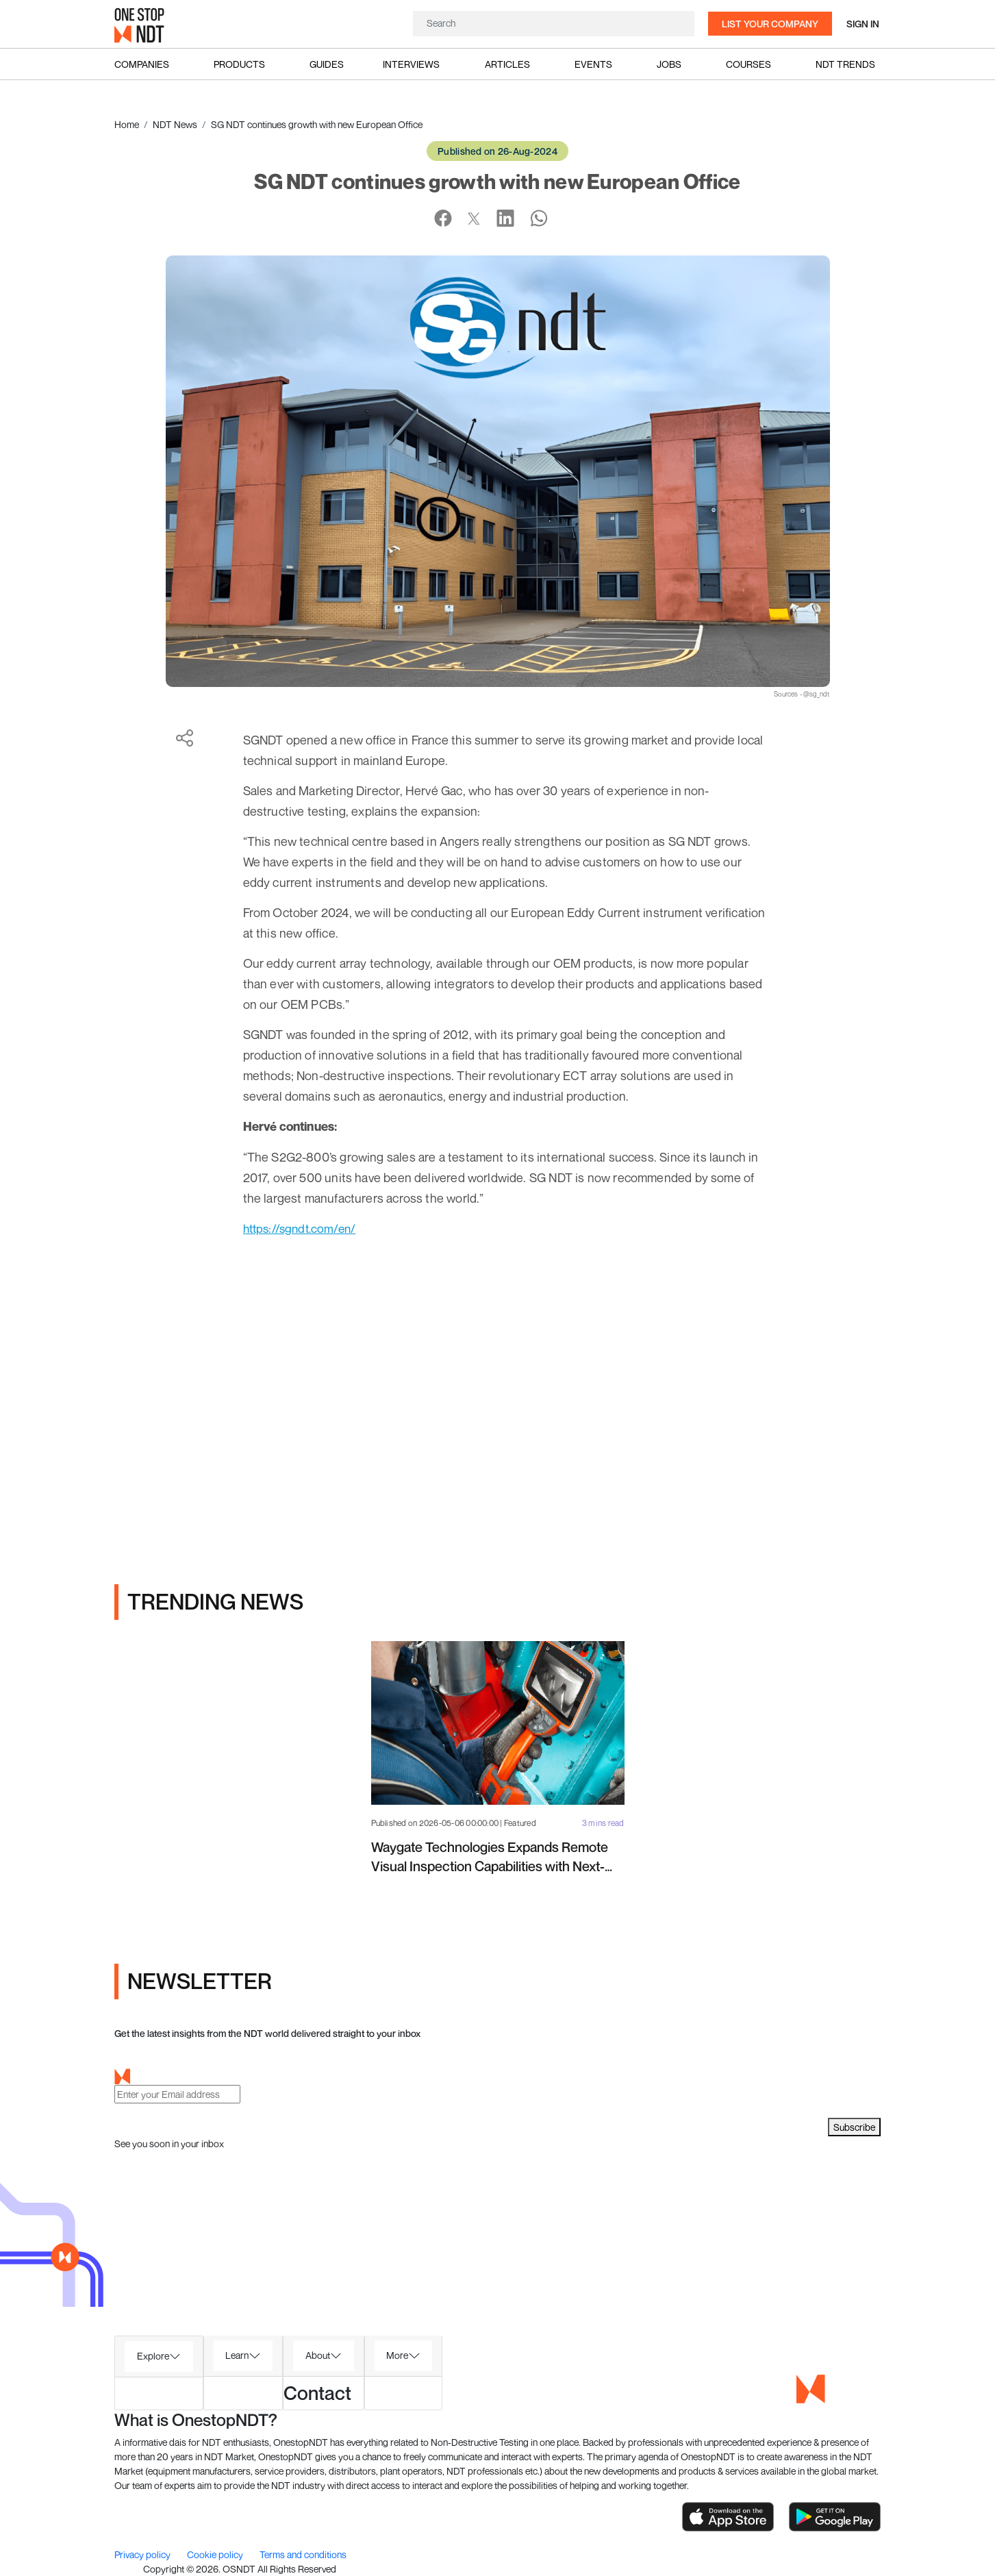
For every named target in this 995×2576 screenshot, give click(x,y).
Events (593, 64)
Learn (237, 2355)
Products (239, 64)
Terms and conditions (303, 2554)
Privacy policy (143, 2554)
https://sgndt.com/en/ (303, 1228)
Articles (507, 64)
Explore (153, 2356)
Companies (141, 64)
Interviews (411, 64)
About (317, 2355)
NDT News (175, 124)
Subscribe (854, 2127)
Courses (748, 64)
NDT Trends (845, 64)
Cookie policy (216, 2554)
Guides (327, 64)
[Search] (553, 23)
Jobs (669, 64)
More (397, 2355)
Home (126, 124)
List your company (770, 23)
